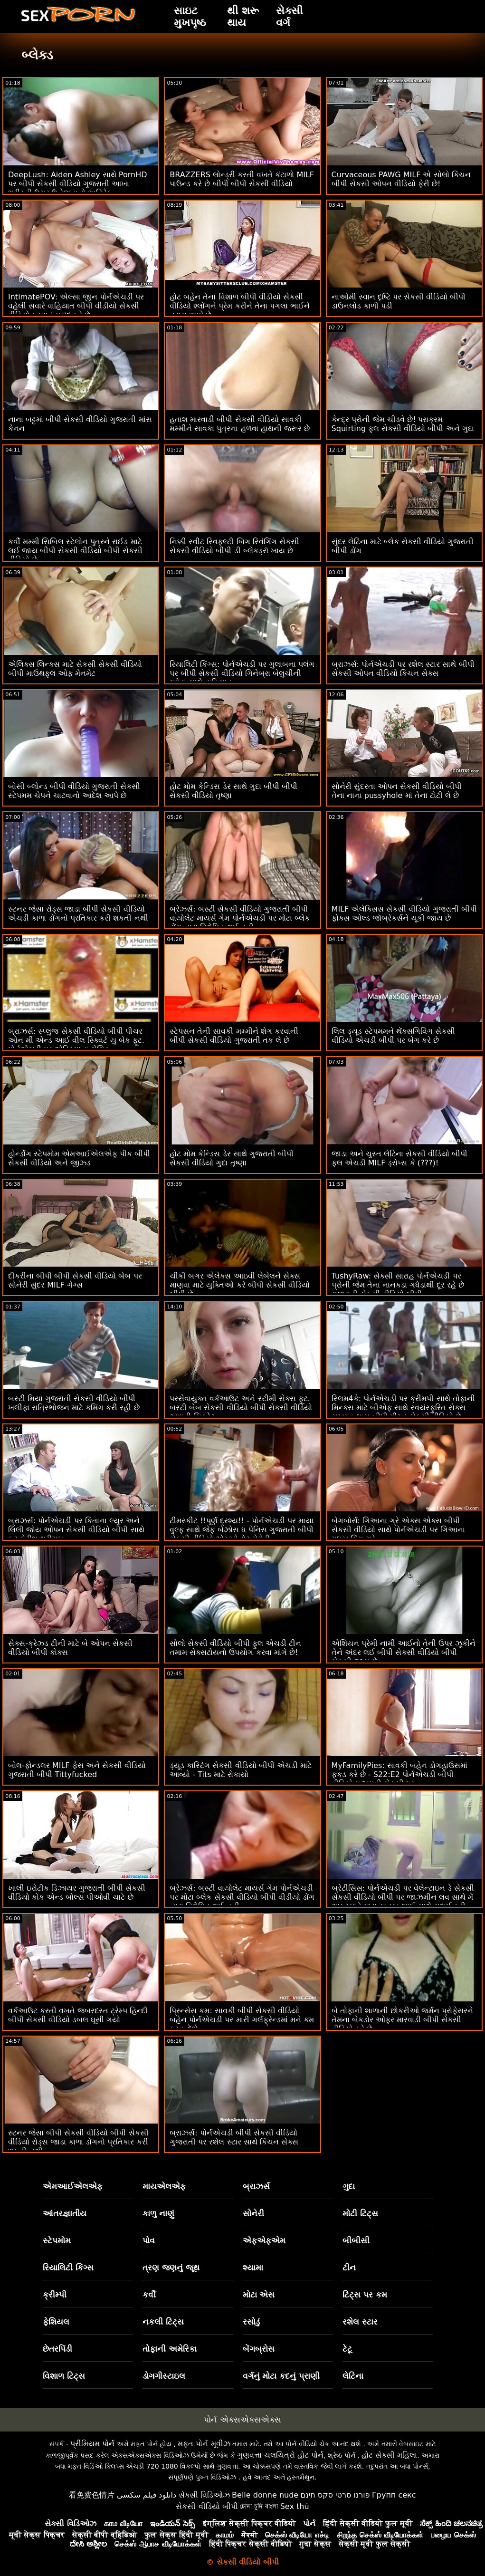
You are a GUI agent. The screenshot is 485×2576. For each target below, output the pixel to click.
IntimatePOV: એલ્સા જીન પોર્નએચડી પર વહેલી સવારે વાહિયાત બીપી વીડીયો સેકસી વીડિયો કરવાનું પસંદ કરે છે (76, 305)
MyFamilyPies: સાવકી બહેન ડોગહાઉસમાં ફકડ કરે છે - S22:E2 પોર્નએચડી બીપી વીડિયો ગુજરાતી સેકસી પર (399, 1774)
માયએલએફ (164, 2186)
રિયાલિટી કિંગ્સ (68, 2267)
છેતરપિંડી (57, 2349)
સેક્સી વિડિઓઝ (204, 2494)
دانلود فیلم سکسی (146, 2494)
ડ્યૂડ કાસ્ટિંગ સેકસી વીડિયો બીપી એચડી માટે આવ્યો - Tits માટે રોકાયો (241, 1770)
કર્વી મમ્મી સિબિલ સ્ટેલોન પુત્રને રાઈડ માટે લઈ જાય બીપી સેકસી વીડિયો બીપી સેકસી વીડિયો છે (75, 550)
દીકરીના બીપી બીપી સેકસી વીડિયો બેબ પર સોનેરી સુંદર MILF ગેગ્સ (75, 1280)
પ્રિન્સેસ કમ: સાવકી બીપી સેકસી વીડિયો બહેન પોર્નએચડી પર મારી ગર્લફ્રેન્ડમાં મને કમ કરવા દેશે (242, 2019)
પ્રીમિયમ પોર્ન (92, 2443)
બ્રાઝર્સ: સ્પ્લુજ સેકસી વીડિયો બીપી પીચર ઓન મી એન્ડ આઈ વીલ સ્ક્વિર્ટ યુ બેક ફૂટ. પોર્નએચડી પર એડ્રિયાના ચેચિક (76, 1040)
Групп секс (394, 2494)
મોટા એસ (259, 2294)
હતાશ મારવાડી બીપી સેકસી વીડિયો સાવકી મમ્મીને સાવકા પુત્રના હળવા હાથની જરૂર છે (240, 424)
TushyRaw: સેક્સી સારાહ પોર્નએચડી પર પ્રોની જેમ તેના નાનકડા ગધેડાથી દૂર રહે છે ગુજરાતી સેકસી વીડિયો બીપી (398, 1284)
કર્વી (149, 2294)
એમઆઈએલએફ (73, 2186)
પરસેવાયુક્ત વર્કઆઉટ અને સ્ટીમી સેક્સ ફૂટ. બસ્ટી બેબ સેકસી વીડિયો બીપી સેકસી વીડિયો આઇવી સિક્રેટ (241, 1407)
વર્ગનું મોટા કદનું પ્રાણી (281, 2376)
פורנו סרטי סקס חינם (335, 2494)
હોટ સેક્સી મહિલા (389, 2455)
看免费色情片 (91, 2494)
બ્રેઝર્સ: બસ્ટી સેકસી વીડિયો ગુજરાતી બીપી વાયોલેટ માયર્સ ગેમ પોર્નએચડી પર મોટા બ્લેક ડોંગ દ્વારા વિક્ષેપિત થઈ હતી (240, 918)
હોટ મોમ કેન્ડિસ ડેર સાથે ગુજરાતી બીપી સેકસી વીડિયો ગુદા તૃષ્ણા (232, 1158)
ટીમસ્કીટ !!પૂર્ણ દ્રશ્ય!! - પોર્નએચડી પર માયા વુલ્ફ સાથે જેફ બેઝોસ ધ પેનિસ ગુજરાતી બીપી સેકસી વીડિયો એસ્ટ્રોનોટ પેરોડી (242, 1529)
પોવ (149, 2240)
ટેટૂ (347, 2349)
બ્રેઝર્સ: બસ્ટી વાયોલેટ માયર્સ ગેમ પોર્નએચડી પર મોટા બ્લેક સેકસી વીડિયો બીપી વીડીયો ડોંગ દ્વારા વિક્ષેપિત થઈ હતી (242, 1897)
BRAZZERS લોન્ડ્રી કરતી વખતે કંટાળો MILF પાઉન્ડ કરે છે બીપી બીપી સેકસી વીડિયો (242, 179)
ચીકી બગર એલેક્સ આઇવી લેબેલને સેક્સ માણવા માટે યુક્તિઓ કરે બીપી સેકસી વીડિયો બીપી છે (240, 1284)
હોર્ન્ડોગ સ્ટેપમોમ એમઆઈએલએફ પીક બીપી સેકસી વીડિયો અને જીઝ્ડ (79, 1158)
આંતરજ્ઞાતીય (64, 2213)
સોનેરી (253, 2213)
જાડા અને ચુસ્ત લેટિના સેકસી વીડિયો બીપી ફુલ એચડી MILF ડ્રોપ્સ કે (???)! (400, 1158)
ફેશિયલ (56, 2321)
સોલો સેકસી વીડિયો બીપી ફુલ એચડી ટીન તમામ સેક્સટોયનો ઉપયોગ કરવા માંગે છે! (235, 1648)
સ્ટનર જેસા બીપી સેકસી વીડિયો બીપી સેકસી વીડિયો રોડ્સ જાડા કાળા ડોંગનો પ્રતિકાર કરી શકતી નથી (78, 2141)
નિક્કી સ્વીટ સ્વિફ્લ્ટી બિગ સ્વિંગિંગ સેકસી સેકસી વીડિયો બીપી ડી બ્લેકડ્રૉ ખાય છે (234, 546)
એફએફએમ (264, 2240)
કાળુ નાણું (158, 2213)
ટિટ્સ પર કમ (364, 2294)
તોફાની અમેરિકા (170, 2349)
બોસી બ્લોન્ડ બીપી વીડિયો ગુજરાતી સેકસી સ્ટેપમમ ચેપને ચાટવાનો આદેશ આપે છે (74, 791)
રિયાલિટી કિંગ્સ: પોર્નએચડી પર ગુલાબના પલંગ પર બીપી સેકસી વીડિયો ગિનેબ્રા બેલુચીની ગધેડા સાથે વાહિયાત (242, 673)
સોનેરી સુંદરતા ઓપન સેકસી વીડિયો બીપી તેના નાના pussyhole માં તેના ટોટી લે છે (397, 791)
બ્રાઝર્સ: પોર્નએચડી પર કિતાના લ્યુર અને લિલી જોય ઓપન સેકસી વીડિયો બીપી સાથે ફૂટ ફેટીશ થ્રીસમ (76, 1529)
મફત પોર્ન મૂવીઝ (204, 2443)
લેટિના (352, 2376)
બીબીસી (356, 2240)
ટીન (349, 2267)
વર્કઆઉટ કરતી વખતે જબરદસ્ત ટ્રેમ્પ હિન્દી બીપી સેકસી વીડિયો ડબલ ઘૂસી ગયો (78, 2015)
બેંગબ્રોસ (259, 2349)
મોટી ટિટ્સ (360, 2213)
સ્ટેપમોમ (57, 2240)
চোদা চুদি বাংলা (259, 2506)
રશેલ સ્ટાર (360, 2321)
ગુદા (348, 2186)
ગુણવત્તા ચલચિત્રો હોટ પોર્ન (280, 2455)
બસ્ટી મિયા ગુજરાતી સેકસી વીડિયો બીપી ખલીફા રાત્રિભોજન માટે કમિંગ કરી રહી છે (74, 1403)
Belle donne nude (265, 2494)
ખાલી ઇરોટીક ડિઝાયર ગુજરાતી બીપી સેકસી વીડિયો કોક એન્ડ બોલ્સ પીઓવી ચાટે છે (76, 1893)
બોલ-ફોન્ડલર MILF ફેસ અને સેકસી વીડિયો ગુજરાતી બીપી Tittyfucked (77, 1770)
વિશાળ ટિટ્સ (64, 2376)
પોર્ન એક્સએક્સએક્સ (242, 2419)
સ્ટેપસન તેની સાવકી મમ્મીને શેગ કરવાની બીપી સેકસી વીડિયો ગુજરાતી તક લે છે (234, 1036)
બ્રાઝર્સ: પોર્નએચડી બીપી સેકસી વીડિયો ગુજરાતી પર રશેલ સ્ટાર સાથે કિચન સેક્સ (234, 2137)
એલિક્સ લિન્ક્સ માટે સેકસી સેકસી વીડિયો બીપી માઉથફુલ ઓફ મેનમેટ (75, 669)
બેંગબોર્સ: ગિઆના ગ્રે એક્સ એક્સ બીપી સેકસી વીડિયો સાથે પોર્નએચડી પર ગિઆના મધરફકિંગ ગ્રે (398, 1529)
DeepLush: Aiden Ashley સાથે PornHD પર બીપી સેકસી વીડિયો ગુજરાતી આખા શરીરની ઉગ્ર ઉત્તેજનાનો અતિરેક (77, 183)
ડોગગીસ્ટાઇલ (164, 2376)
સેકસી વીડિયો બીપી (207, 2506)
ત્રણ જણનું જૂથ (171, 2267)
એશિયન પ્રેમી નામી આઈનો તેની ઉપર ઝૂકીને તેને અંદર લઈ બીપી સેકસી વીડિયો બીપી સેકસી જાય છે (404, 1652)
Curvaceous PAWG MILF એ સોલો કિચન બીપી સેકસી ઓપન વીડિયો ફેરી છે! (401, 179)
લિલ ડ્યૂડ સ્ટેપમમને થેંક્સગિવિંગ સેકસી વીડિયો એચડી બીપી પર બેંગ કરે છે (393, 1036)
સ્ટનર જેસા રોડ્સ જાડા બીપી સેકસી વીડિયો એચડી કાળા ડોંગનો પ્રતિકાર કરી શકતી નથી (78, 913)
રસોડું (251, 2321)
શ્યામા (253, 2267)
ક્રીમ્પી (55, 2294)
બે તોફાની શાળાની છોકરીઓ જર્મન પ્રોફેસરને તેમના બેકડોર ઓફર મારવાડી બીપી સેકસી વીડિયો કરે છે (402, 2019)
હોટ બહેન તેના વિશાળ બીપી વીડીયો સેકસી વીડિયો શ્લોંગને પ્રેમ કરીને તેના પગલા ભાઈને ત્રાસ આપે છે (240, 305)
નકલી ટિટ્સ (163, 2321)
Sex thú (294, 2506)
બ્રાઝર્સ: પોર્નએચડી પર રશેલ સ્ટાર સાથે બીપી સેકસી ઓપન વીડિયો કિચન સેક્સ (403, 669)
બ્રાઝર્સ (256, 2186)
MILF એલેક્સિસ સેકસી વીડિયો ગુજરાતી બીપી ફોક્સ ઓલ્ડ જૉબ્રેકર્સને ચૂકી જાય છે (404, 913)
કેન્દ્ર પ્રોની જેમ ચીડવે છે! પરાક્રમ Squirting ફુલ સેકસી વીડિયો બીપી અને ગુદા (403, 424)
